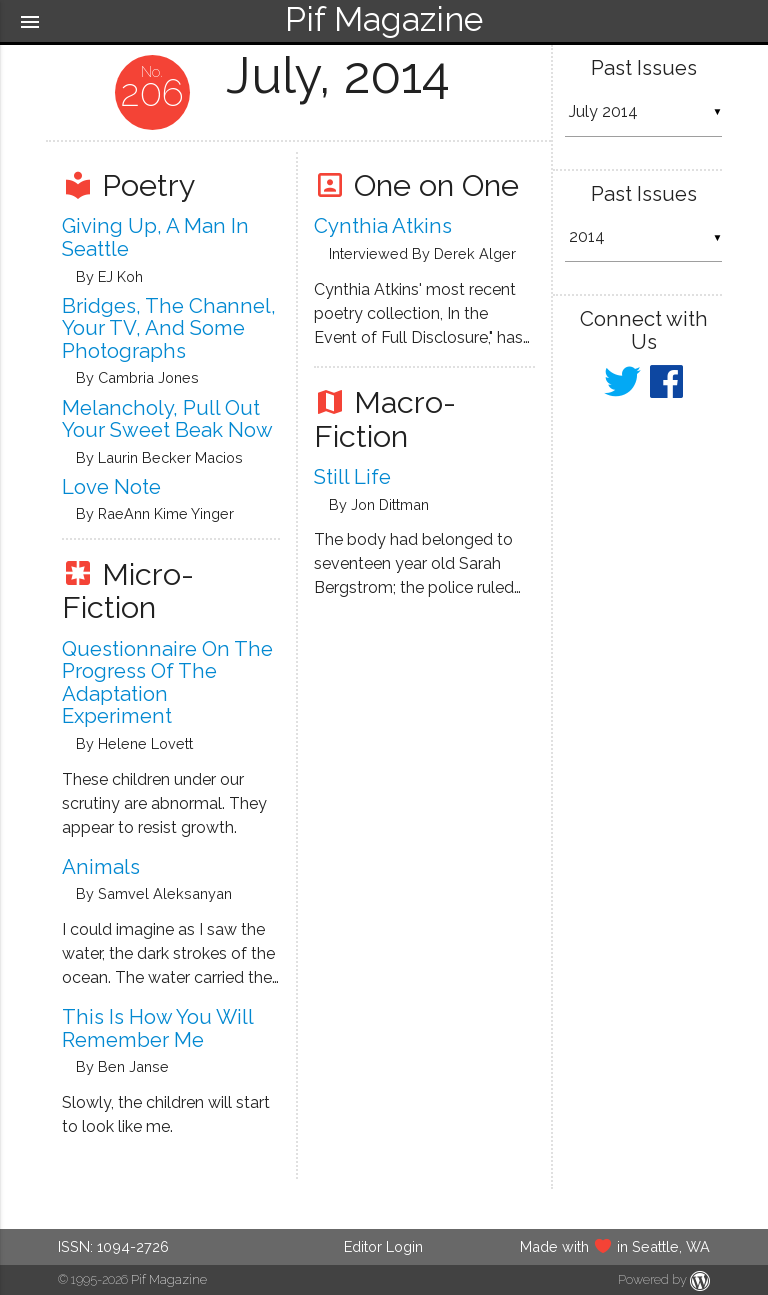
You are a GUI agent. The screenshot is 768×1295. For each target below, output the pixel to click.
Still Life (352, 477)
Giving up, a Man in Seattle (155, 237)
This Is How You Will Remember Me (157, 1028)
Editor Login (383, 1246)
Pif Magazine (169, 1279)
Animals (101, 867)
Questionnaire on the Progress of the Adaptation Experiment (167, 683)
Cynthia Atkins (383, 226)
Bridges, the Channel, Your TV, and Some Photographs (169, 328)
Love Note (111, 487)
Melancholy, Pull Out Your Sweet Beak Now (167, 419)
